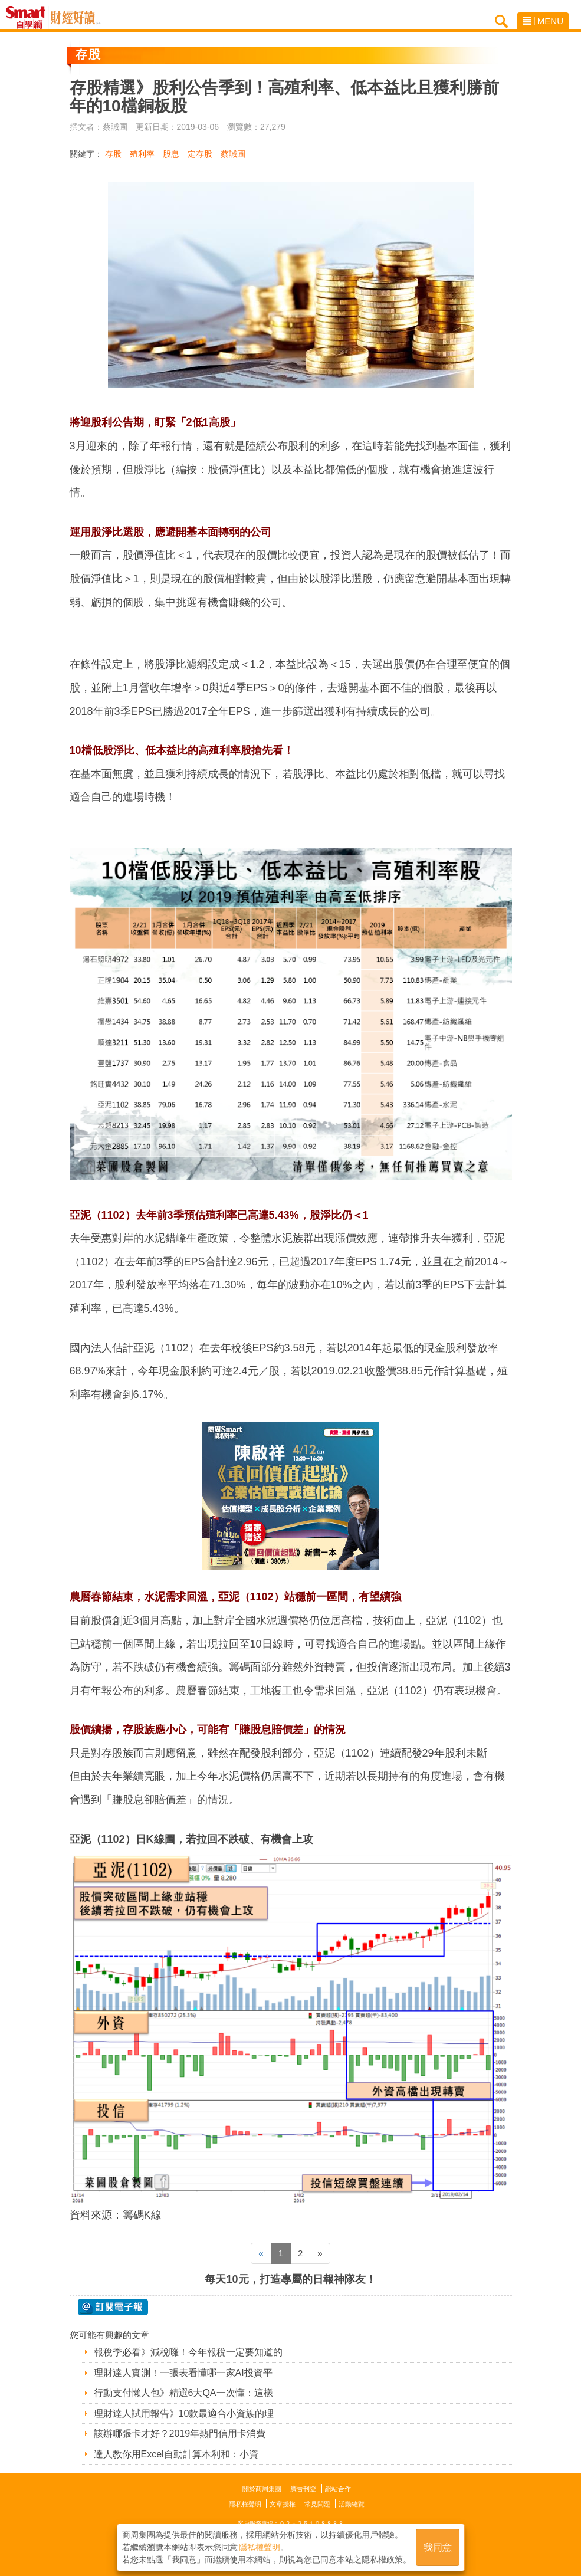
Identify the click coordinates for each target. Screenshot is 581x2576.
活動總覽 (352, 2504)
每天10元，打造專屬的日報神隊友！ (290, 2279)
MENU (543, 21)
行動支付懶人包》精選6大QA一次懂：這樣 (183, 2393)
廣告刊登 (303, 2488)
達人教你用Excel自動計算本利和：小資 (176, 2454)
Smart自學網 (28, 17)
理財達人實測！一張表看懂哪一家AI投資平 (183, 2373)
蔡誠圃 (233, 154)
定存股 (200, 154)
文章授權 (283, 2504)
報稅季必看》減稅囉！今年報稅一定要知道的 (188, 2352)
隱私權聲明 (245, 2504)
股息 (171, 154)
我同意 (438, 2547)
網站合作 (338, 2488)
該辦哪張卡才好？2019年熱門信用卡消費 (180, 2434)
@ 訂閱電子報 (113, 2307)
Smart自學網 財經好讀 (75, 17)
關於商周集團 (261, 2488)
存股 (113, 154)
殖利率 (142, 154)
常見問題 (317, 2504)
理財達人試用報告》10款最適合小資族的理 (184, 2413)
